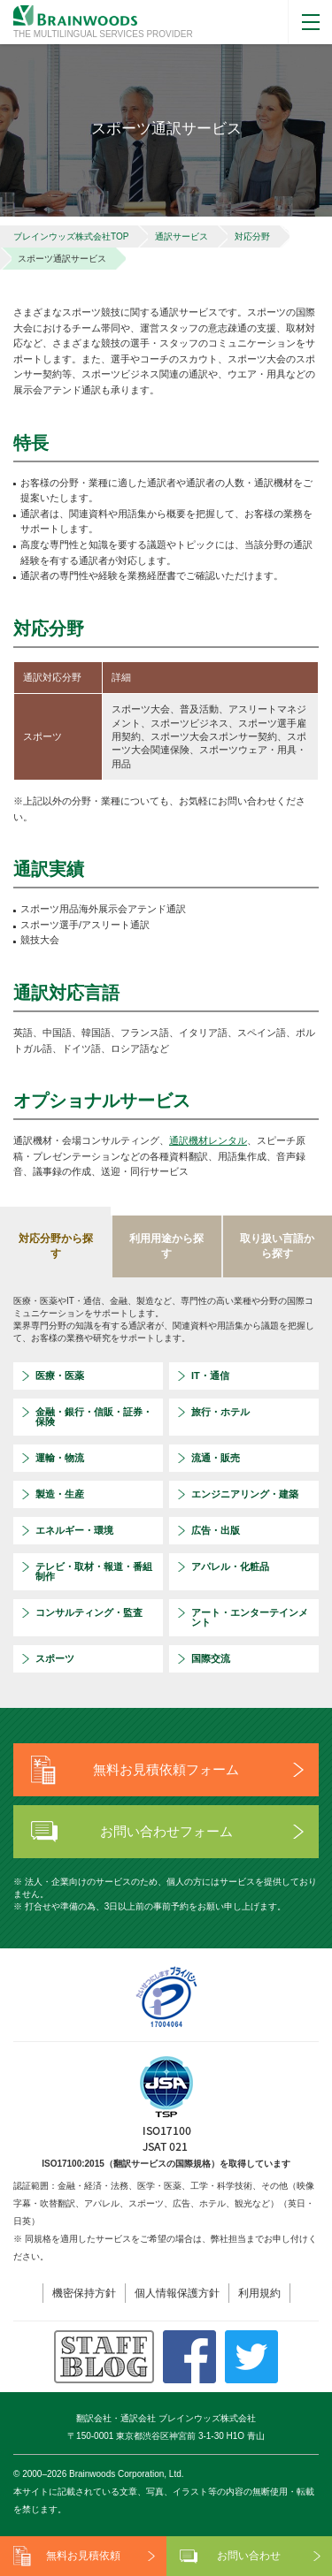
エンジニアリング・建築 (244, 1494)
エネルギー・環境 (74, 1530)
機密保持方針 (84, 2293)
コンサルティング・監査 (89, 1612)
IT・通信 (210, 1375)
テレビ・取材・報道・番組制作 (93, 1571)
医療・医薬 (59, 1375)
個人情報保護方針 (177, 2293)
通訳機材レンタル (208, 1140)
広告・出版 (215, 1530)
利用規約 (259, 2293)
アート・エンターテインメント (249, 1617)
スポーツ (54, 1658)
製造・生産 (59, 1494)
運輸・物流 (59, 1457)
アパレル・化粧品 (230, 1566)
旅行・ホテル (220, 1411)
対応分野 (252, 236)
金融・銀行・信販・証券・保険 (93, 1416)
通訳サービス (181, 236)
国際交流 (210, 1658)
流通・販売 (215, 1457)
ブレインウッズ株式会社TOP (70, 236)
